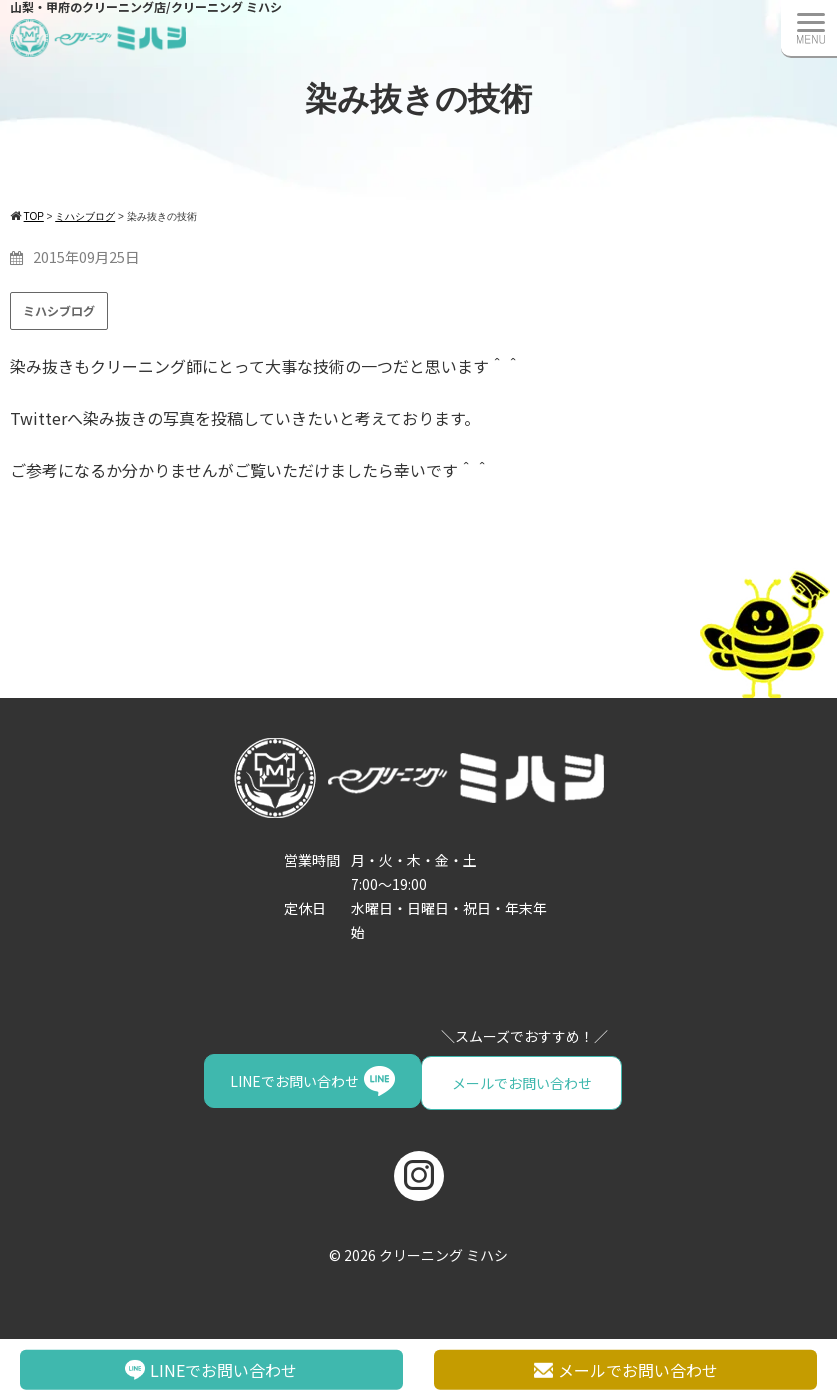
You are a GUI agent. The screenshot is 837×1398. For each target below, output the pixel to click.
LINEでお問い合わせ (503, 1081)
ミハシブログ (59, 310)
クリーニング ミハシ (443, 1252)
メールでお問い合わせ (306, 1081)
